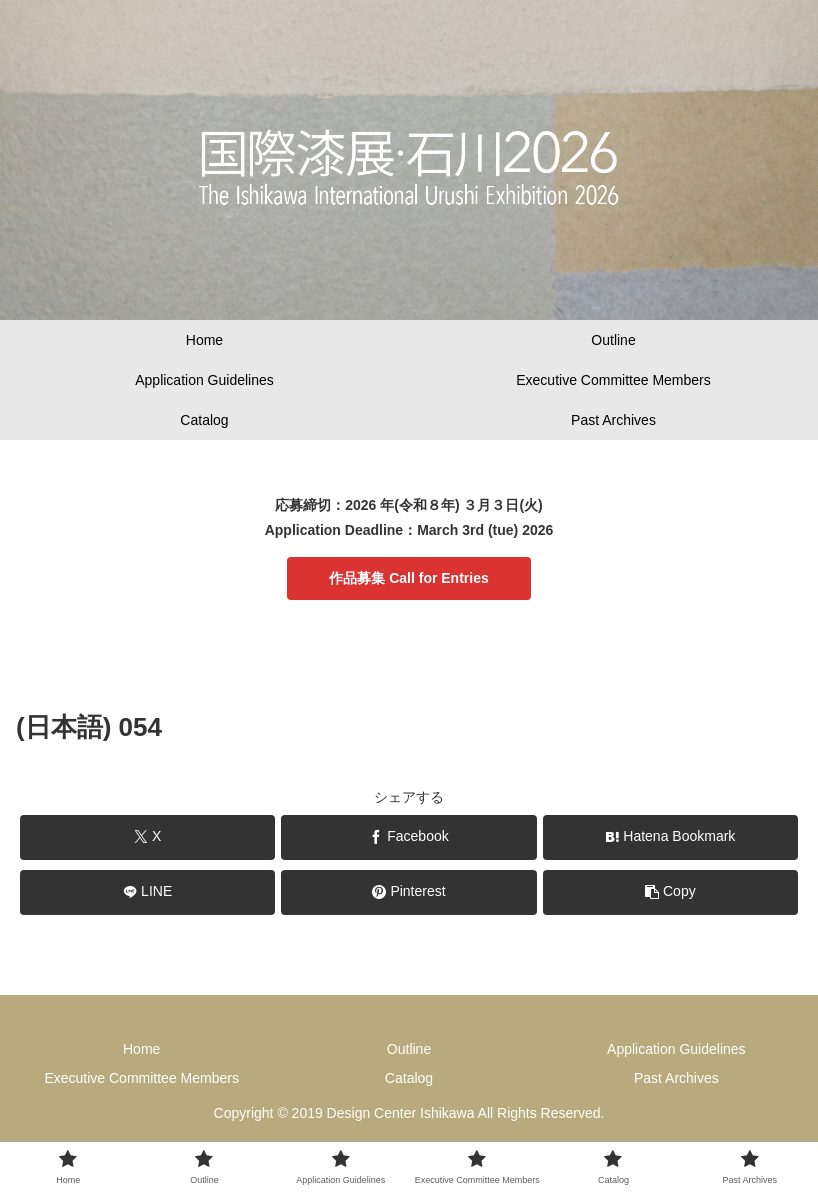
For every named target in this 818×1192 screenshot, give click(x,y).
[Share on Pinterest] (408, 892)
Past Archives (676, 1078)
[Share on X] (147, 837)
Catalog (409, 1078)
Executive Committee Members (141, 1078)
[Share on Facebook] (408, 837)
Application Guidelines (676, 1049)
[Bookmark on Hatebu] (670, 837)
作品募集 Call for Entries (408, 578)
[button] (670, 892)
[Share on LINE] (147, 892)
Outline (409, 1049)
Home (141, 1049)
